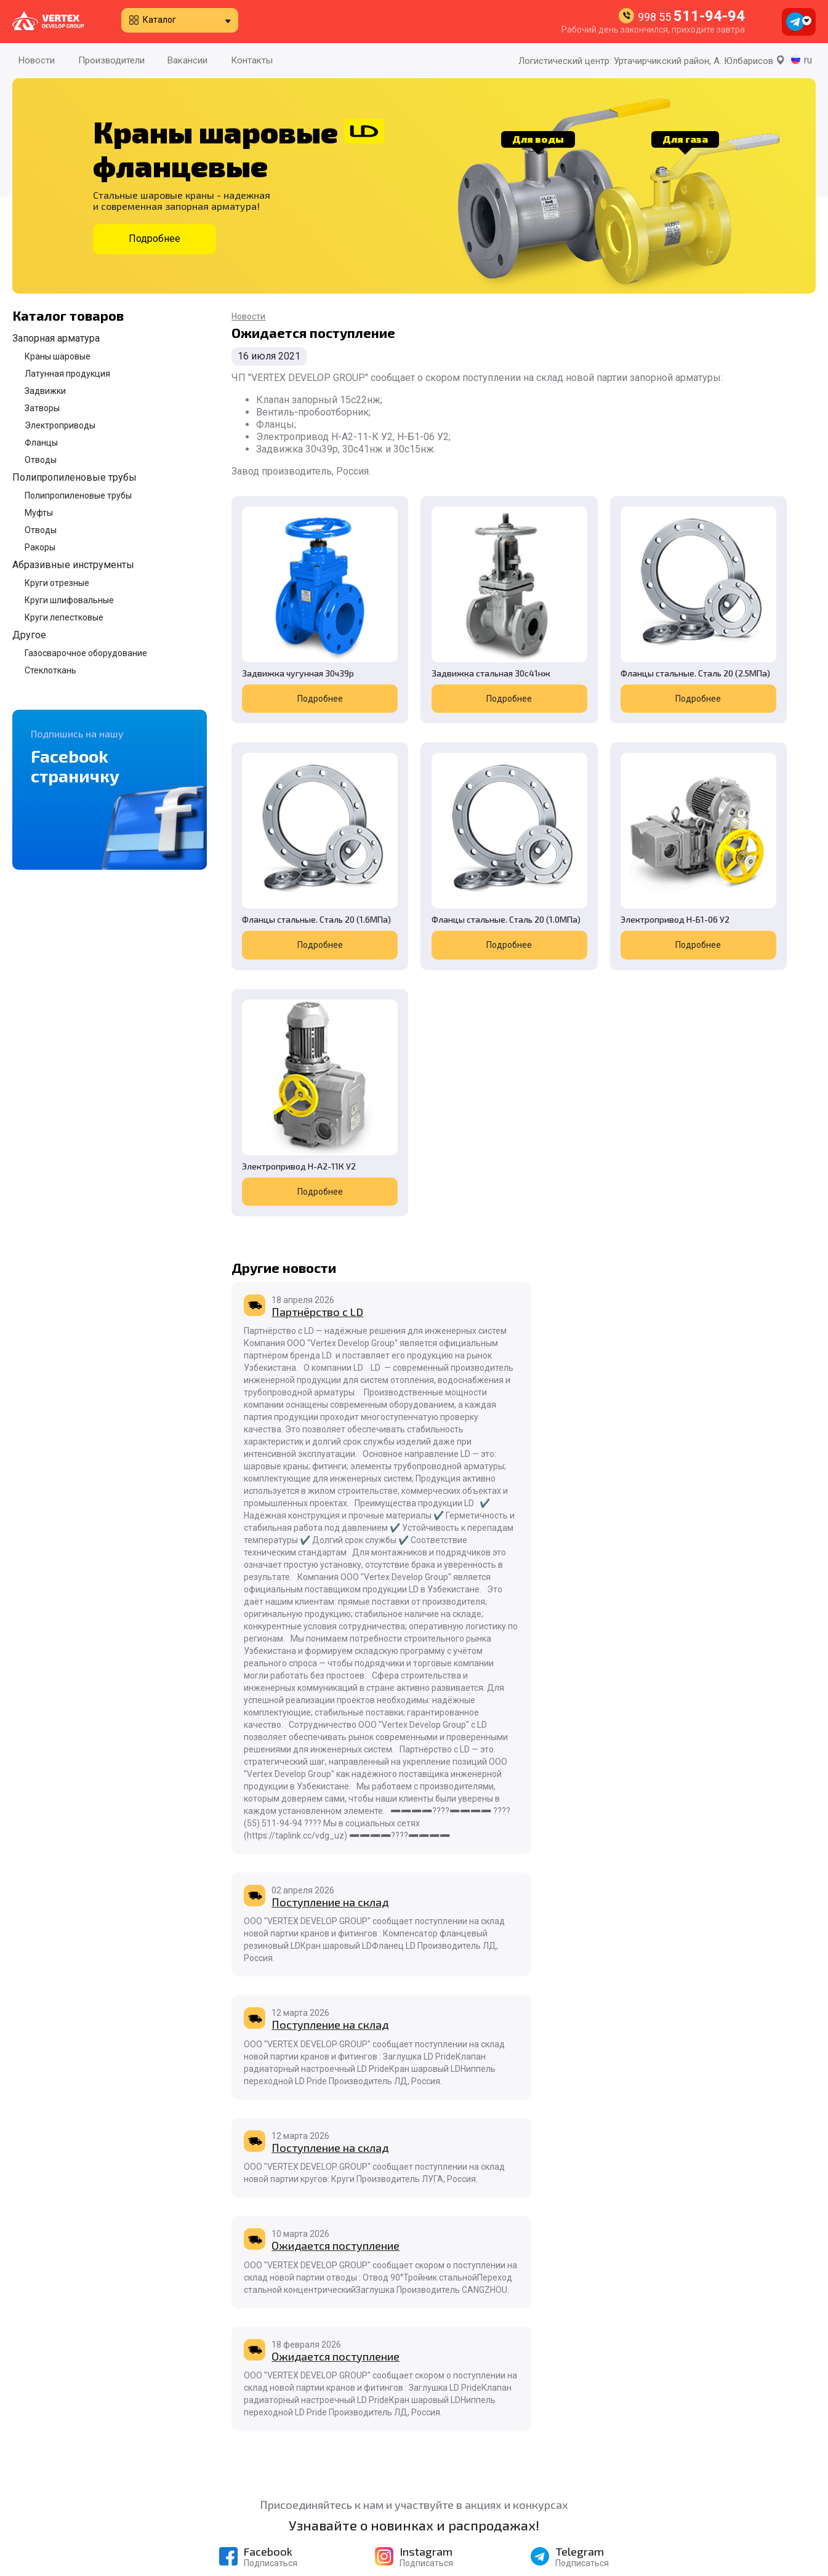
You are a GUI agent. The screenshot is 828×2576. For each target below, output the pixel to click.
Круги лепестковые (64, 617)
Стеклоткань (50, 670)
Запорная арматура (56, 338)
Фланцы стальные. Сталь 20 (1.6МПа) (732, 633)
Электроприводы (60, 425)
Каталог (159, 20)
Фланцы (41, 442)
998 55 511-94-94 (684, 2428)
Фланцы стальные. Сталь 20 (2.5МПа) (586, 633)
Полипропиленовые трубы (74, 477)
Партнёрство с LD (317, 1009)
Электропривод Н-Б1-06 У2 (444, 847)
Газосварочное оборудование (86, 653)
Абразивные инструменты (73, 565)
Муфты (39, 513)
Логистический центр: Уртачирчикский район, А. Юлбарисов (651, 60)
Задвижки (45, 391)
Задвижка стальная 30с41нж (430, 633)
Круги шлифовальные (69, 600)
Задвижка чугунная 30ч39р (284, 633)
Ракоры (40, 547)
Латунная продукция (67, 374)
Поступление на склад (528, 1009)
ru (808, 60)
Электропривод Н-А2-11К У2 (587, 852)
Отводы (41, 460)
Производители (111, 60)
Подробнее (154, 238)
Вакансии (187, 60)
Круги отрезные (57, 583)
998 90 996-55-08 (686, 2515)
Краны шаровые (57, 356)
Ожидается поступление (534, 2080)
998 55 (691, 16)
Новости (36, 60)
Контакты (252, 60)
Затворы (42, 408)
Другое (29, 635)
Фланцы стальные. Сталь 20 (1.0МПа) (294, 852)
